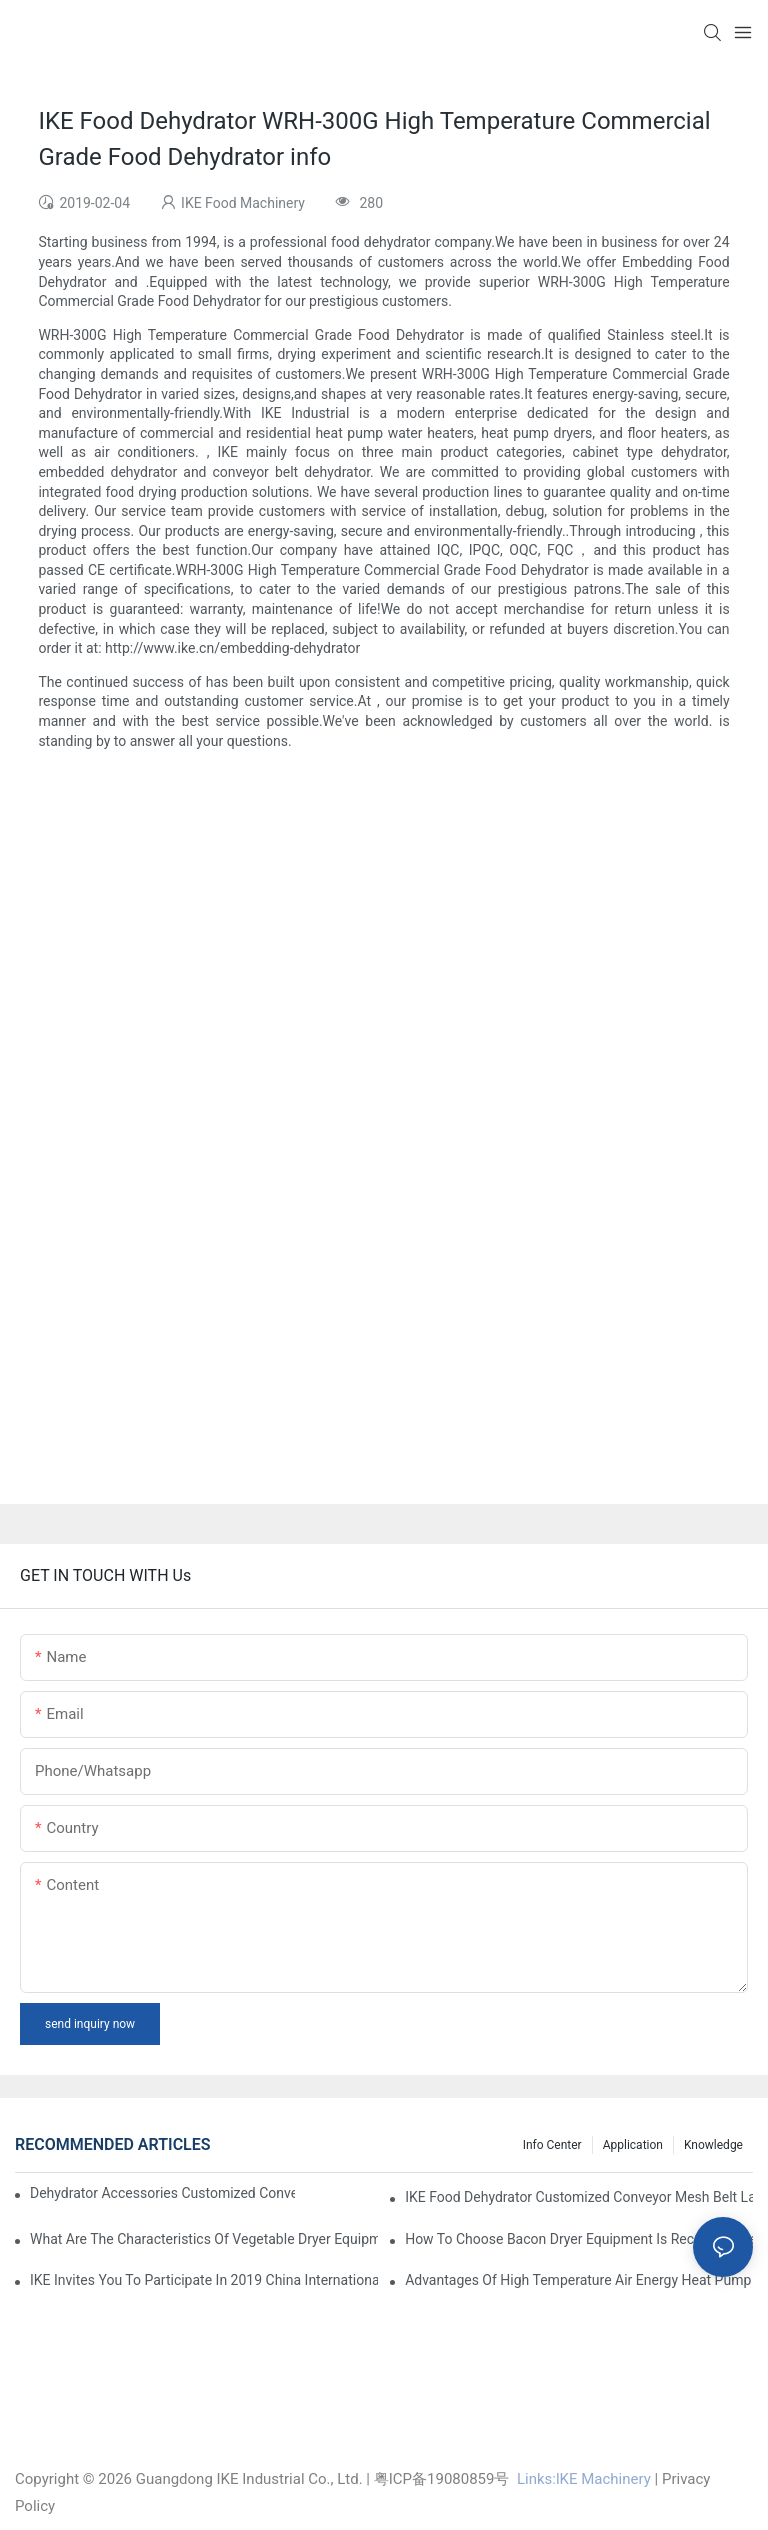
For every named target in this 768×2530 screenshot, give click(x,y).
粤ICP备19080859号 (442, 2479)
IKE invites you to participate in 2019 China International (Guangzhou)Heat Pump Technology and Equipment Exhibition (204, 2280)
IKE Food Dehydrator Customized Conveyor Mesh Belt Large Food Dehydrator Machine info (579, 2197)
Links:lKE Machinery (584, 2479)
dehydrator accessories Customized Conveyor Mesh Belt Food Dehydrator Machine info (162, 2193)
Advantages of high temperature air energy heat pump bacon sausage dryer (579, 2280)
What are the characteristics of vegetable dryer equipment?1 (204, 2239)
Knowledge (713, 2145)
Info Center (552, 2145)
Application (633, 2145)
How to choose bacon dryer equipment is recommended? (579, 2239)
